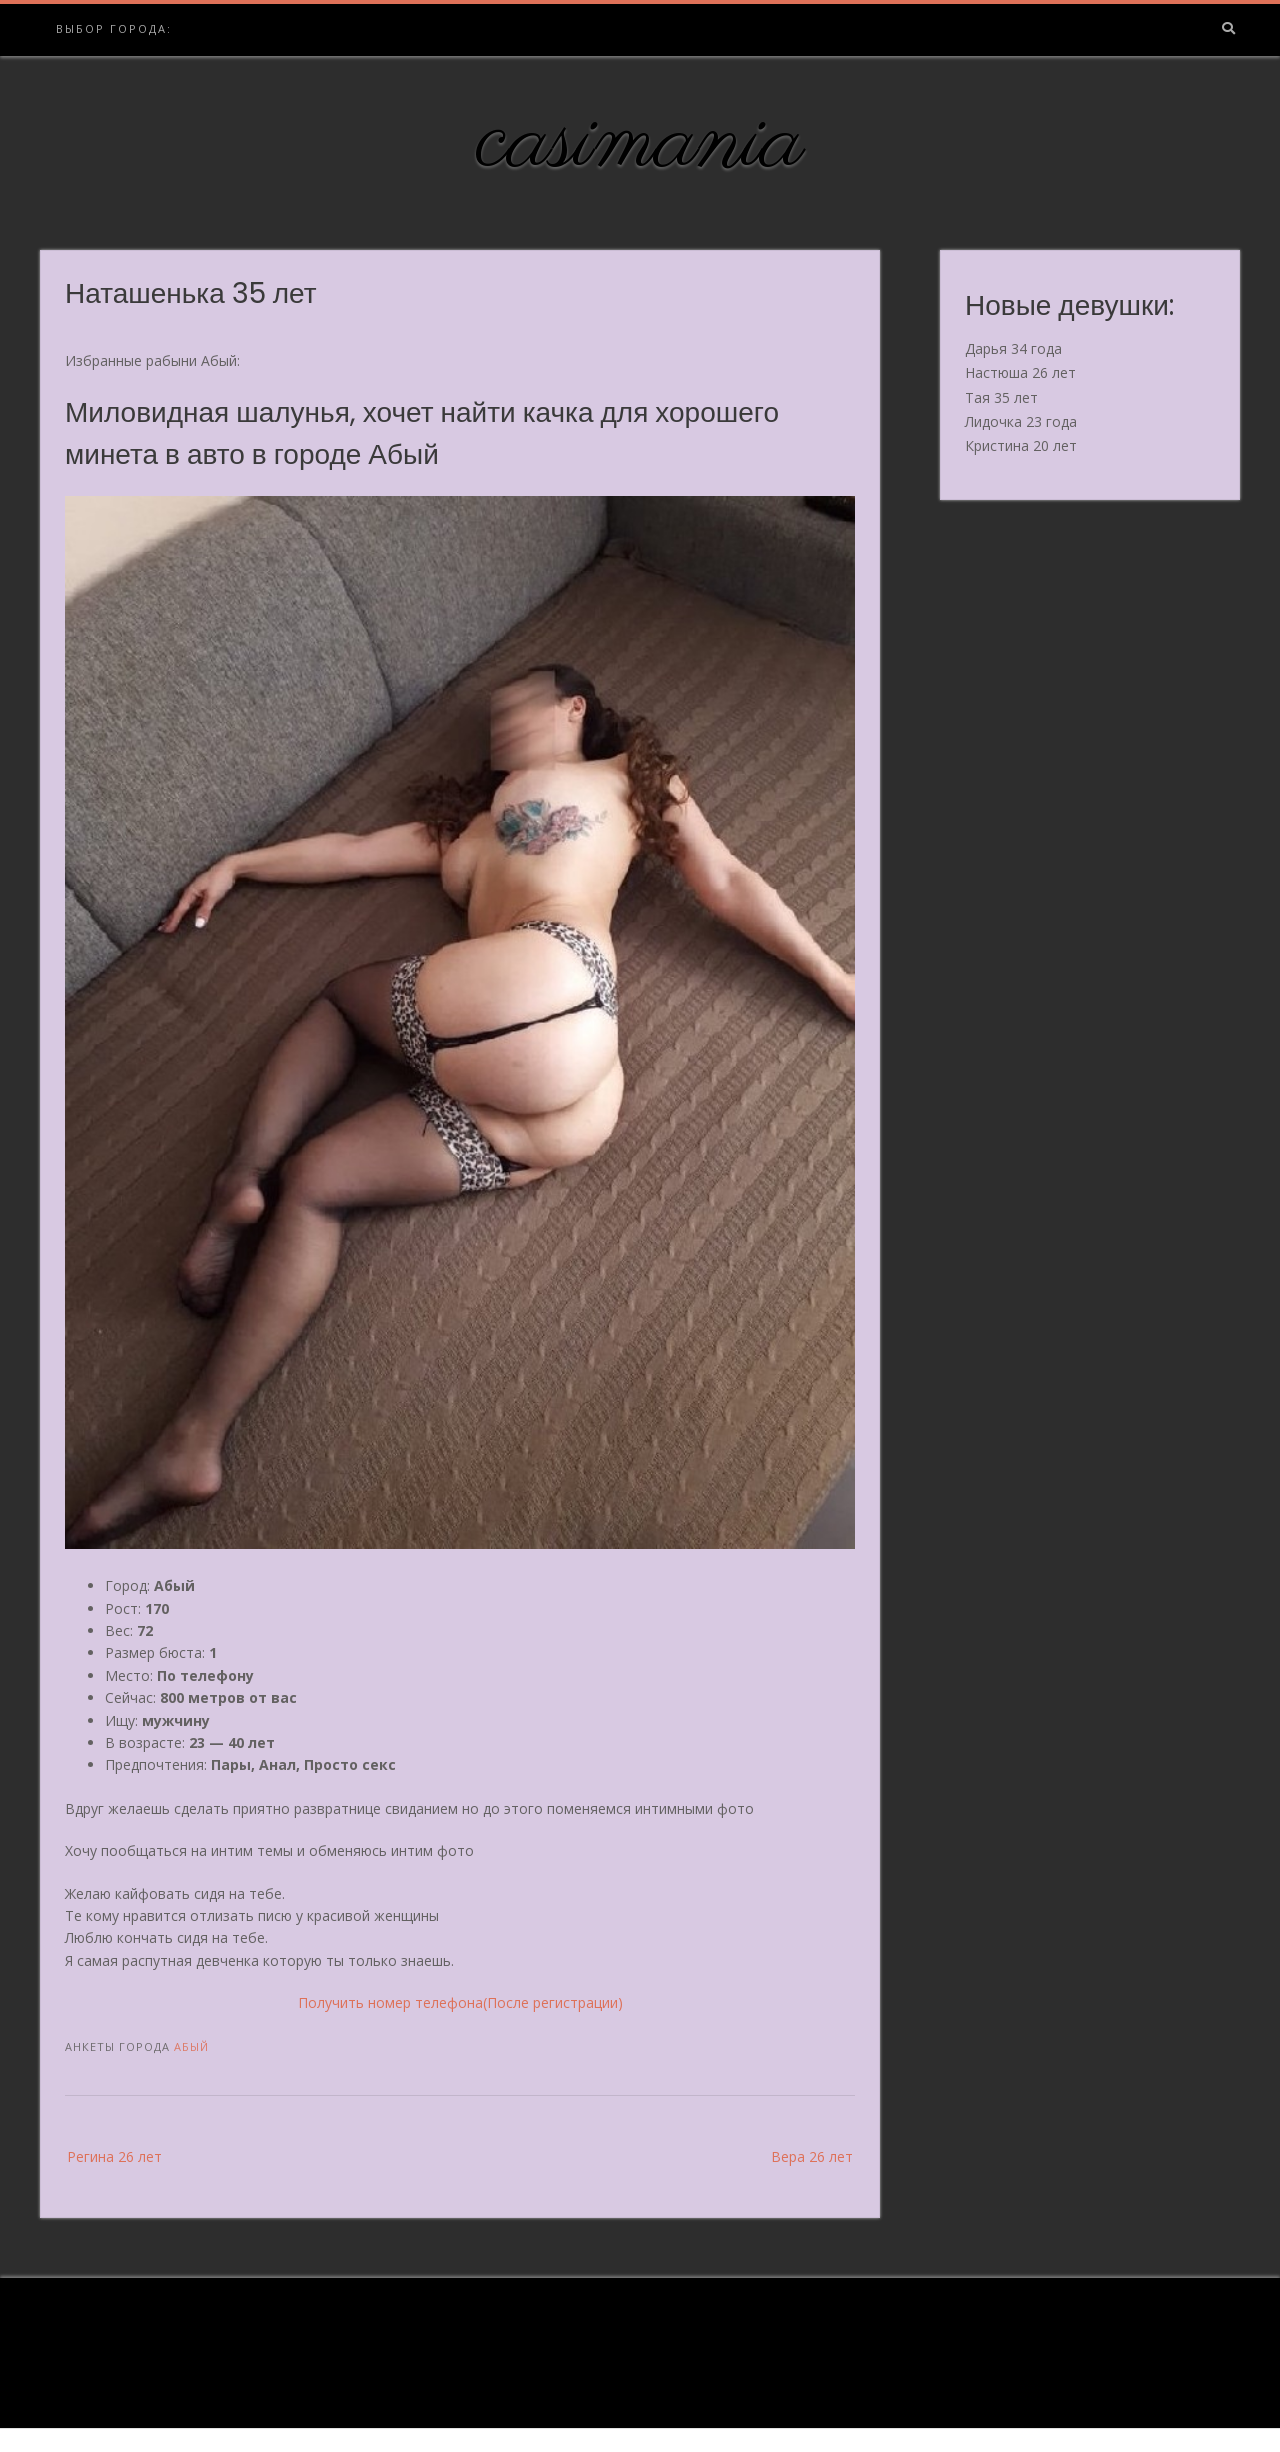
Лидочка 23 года (1021, 421)
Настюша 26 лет (1020, 372)
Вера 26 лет (812, 2156)
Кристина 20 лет (1021, 445)
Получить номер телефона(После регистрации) (460, 2002)
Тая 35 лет (1001, 397)
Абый (191, 2046)
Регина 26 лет (114, 2156)
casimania (640, 143)
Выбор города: (114, 28)
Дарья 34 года (1013, 348)
